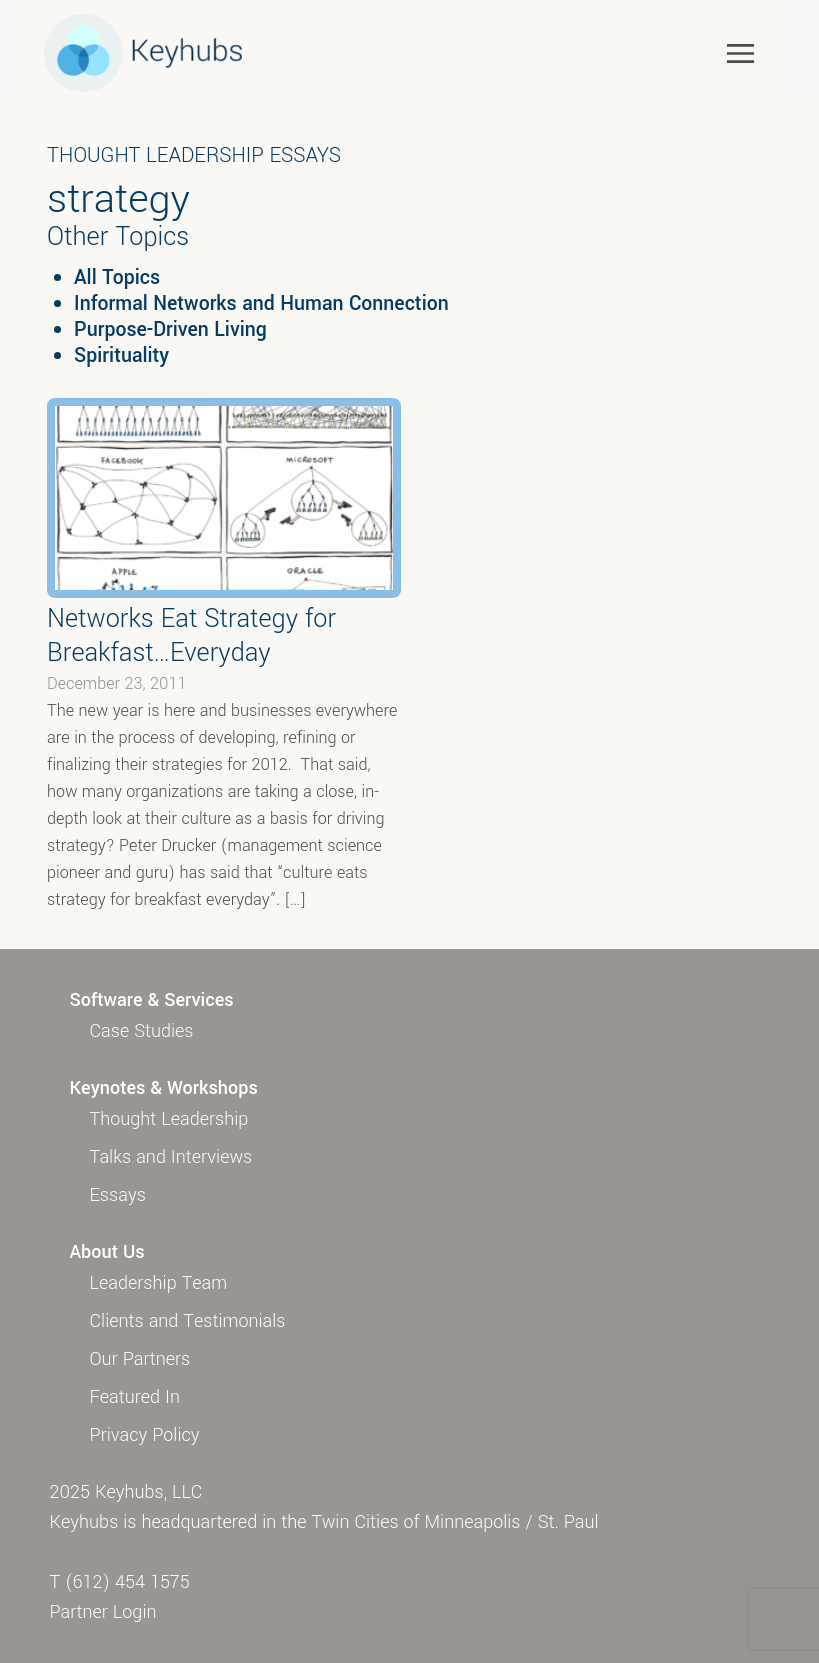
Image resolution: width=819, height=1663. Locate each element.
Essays (118, 1195)
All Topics (117, 278)
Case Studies (142, 1031)
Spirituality (121, 356)
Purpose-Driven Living (170, 330)
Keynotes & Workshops (164, 1088)
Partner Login (103, 1612)
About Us (107, 1252)
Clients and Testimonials (188, 1321)
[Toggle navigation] (740, 52)
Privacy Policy (145, 1435)
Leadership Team (159, 1283)
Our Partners (140, 1359)
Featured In (135, 1397)
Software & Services (152, 1000)
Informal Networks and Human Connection (261, 304)
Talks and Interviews (171, 1157)
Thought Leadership (169, 1119)
